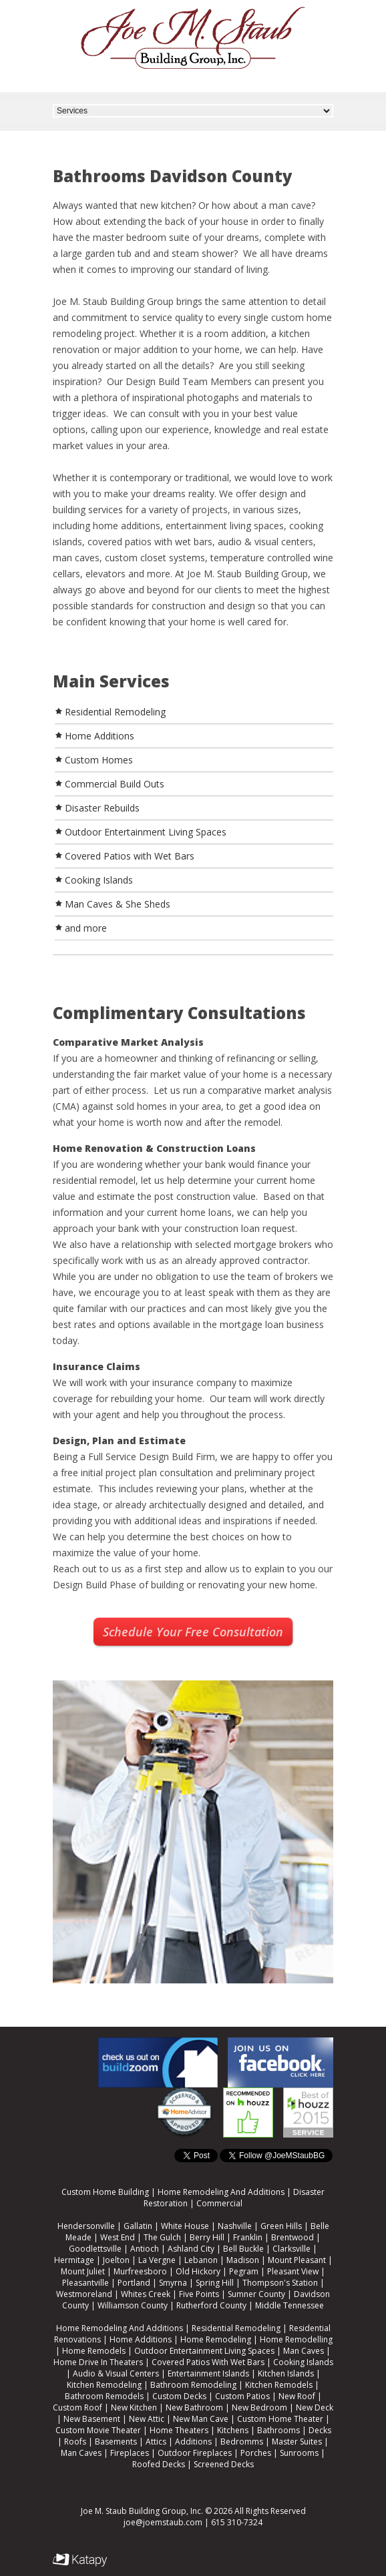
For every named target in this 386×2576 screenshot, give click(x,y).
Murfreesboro (140, 2271)
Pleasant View (293, 2271)
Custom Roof (77, 2407)
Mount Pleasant (297, 2260)
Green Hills (281, 2226)
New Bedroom (259, 2407)
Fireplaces (129, 2453)
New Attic (146, 2419)
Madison (242, 2260)
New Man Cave (200, 2419)
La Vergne (157, 2260)
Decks (320, 2430)
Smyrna (173, 2282)
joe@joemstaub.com (163, 2522)
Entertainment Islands (208, 2373)
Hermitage (74, 2260)
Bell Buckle (243, 2248)
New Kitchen (134, 2407)
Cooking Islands (303, 2362)
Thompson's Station (280, 2282)
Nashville (235, 2226)
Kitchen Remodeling (104, 2384)
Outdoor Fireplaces (195, 2453)
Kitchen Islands (286, 2373)
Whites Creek (145, 2294)
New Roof (296, 2396)
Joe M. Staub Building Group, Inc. (142, 2511)
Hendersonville (86, 2226)
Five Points (199, 2294)
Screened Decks (224, 2464)
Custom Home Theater (280, 2419)
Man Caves (303, 2350)
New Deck (314, 2407)
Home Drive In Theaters (98, 2362)
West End (117, 2237)
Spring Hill (215, 2282)
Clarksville (291, 2248)
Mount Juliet (83, 2271)
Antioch (144, 2248)
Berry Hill (207, 2237)
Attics (156, 2441)
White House (185, 2226)
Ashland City (191, 2248)
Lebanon (201, 2260)
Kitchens (232, 2430)
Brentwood (292, 2237)
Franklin (247, 2237)
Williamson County (133, 2305)
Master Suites (297, 2441)
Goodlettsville (95, 2248)
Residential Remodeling (236, 2328)
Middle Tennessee (289, 2305)
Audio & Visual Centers (116, 2373)
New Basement (91, 2419)
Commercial (219, 2203)
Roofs (75, 2441)
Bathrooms (278, 2430)
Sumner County (256, 2294)
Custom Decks (179, 2396)
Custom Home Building (105, 2192)
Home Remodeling (215, 2339)
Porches (255, 2453)
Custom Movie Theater (98, 2430)
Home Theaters (179, 2430)
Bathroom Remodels (104, 2396)
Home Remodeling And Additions (221, 2192)
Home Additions (141, 2339)
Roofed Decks (158, 2464)
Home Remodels (94, 2350)
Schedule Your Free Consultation (193, 1632)
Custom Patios (242, 2396)
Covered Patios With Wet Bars (208, 2362)
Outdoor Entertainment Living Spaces (204, 2350)
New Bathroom (194, 2407)
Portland (134, 2282)
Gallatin (138, 2226)
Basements (116, 2441)
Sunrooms (299, 2453)
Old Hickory (198, 2271)
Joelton (116, 2260)
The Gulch (162, 2237)
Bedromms (241, 2441)
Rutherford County (211, 2305)
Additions (193, 2441)
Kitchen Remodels (279, 2384)
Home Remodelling (296, 2339)
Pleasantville (85, 2282)
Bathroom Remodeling (193, 2384)
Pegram (243, 2271)
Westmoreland (84, 2294)
